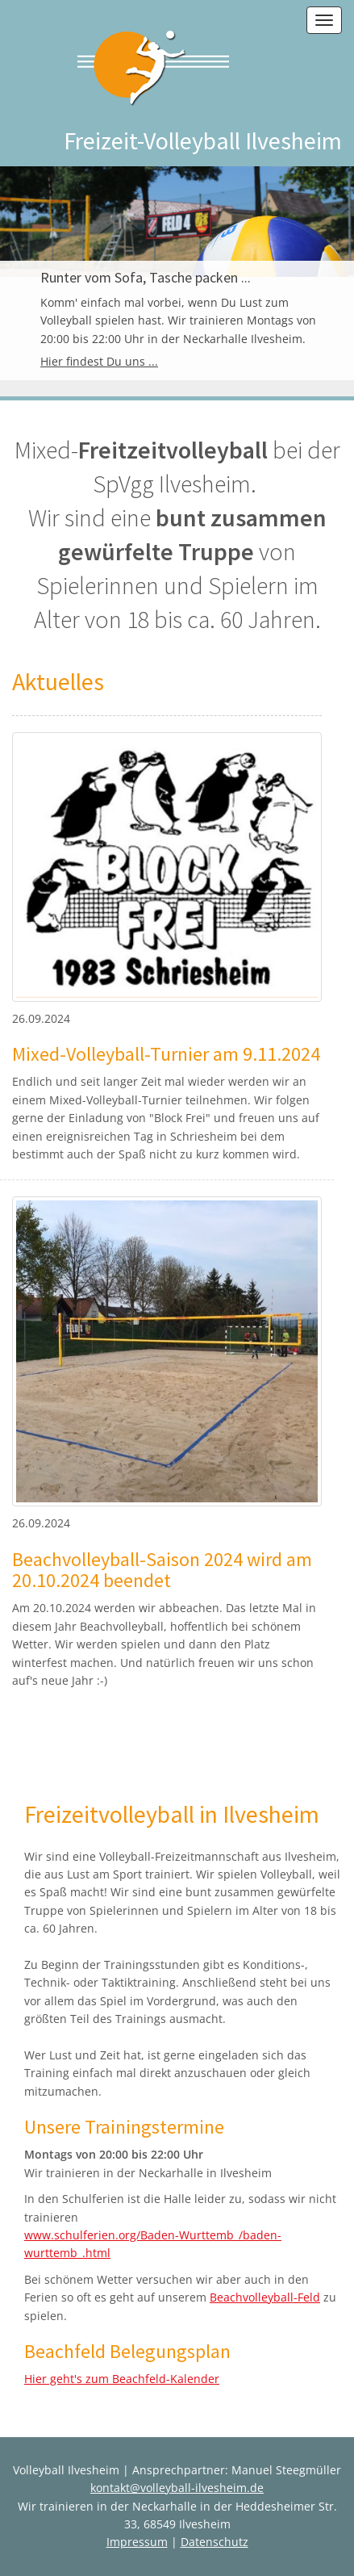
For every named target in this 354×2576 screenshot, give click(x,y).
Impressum (137, 2541)
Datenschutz (214, 2541)
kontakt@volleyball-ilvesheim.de (177, 2487)
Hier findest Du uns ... (99, 361)
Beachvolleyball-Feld (265, 2297)
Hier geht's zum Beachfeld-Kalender (121, 2378)
